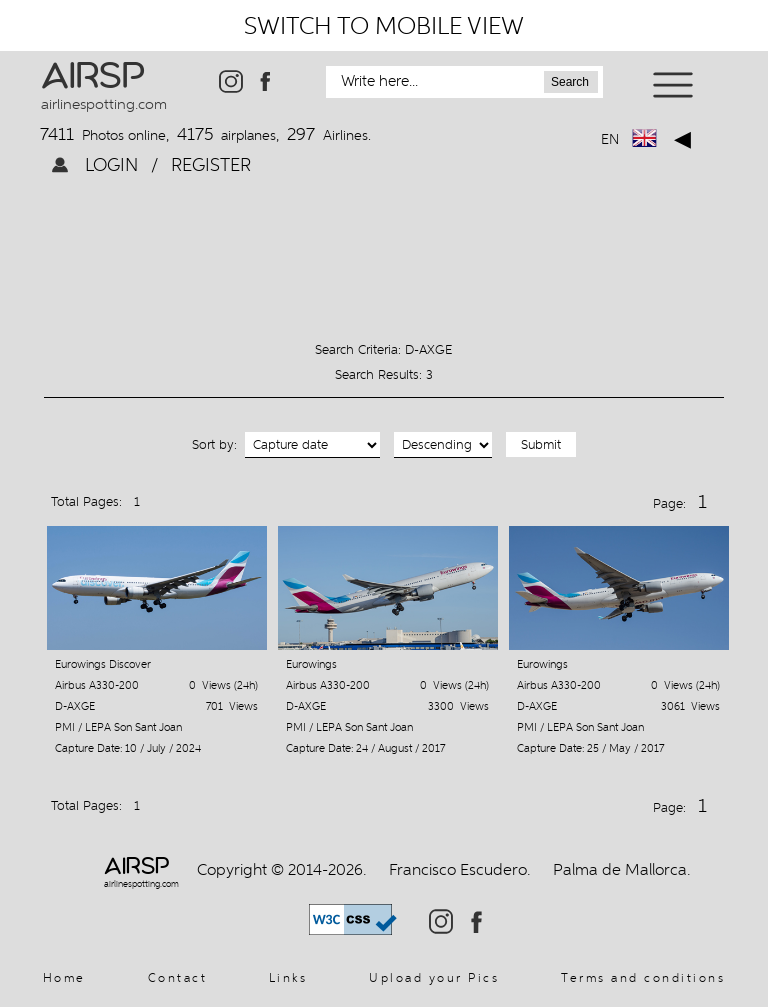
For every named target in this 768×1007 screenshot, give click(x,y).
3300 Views (458, 706)
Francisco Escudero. (460, 869)
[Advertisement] (384, 247)
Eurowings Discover (103, 664)
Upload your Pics (434, 978)
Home (64, 978)
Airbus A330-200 (97, 685)
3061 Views (690, 706)
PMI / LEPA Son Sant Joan (118, 727)
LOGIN (114, 164)
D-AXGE (75, 706)
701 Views (232, 706)
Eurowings (311, 664)
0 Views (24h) (223, 685)
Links (288, 978)
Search (570, 82)
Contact (178, 978)
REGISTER (208, 164)
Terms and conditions (643, 978)
